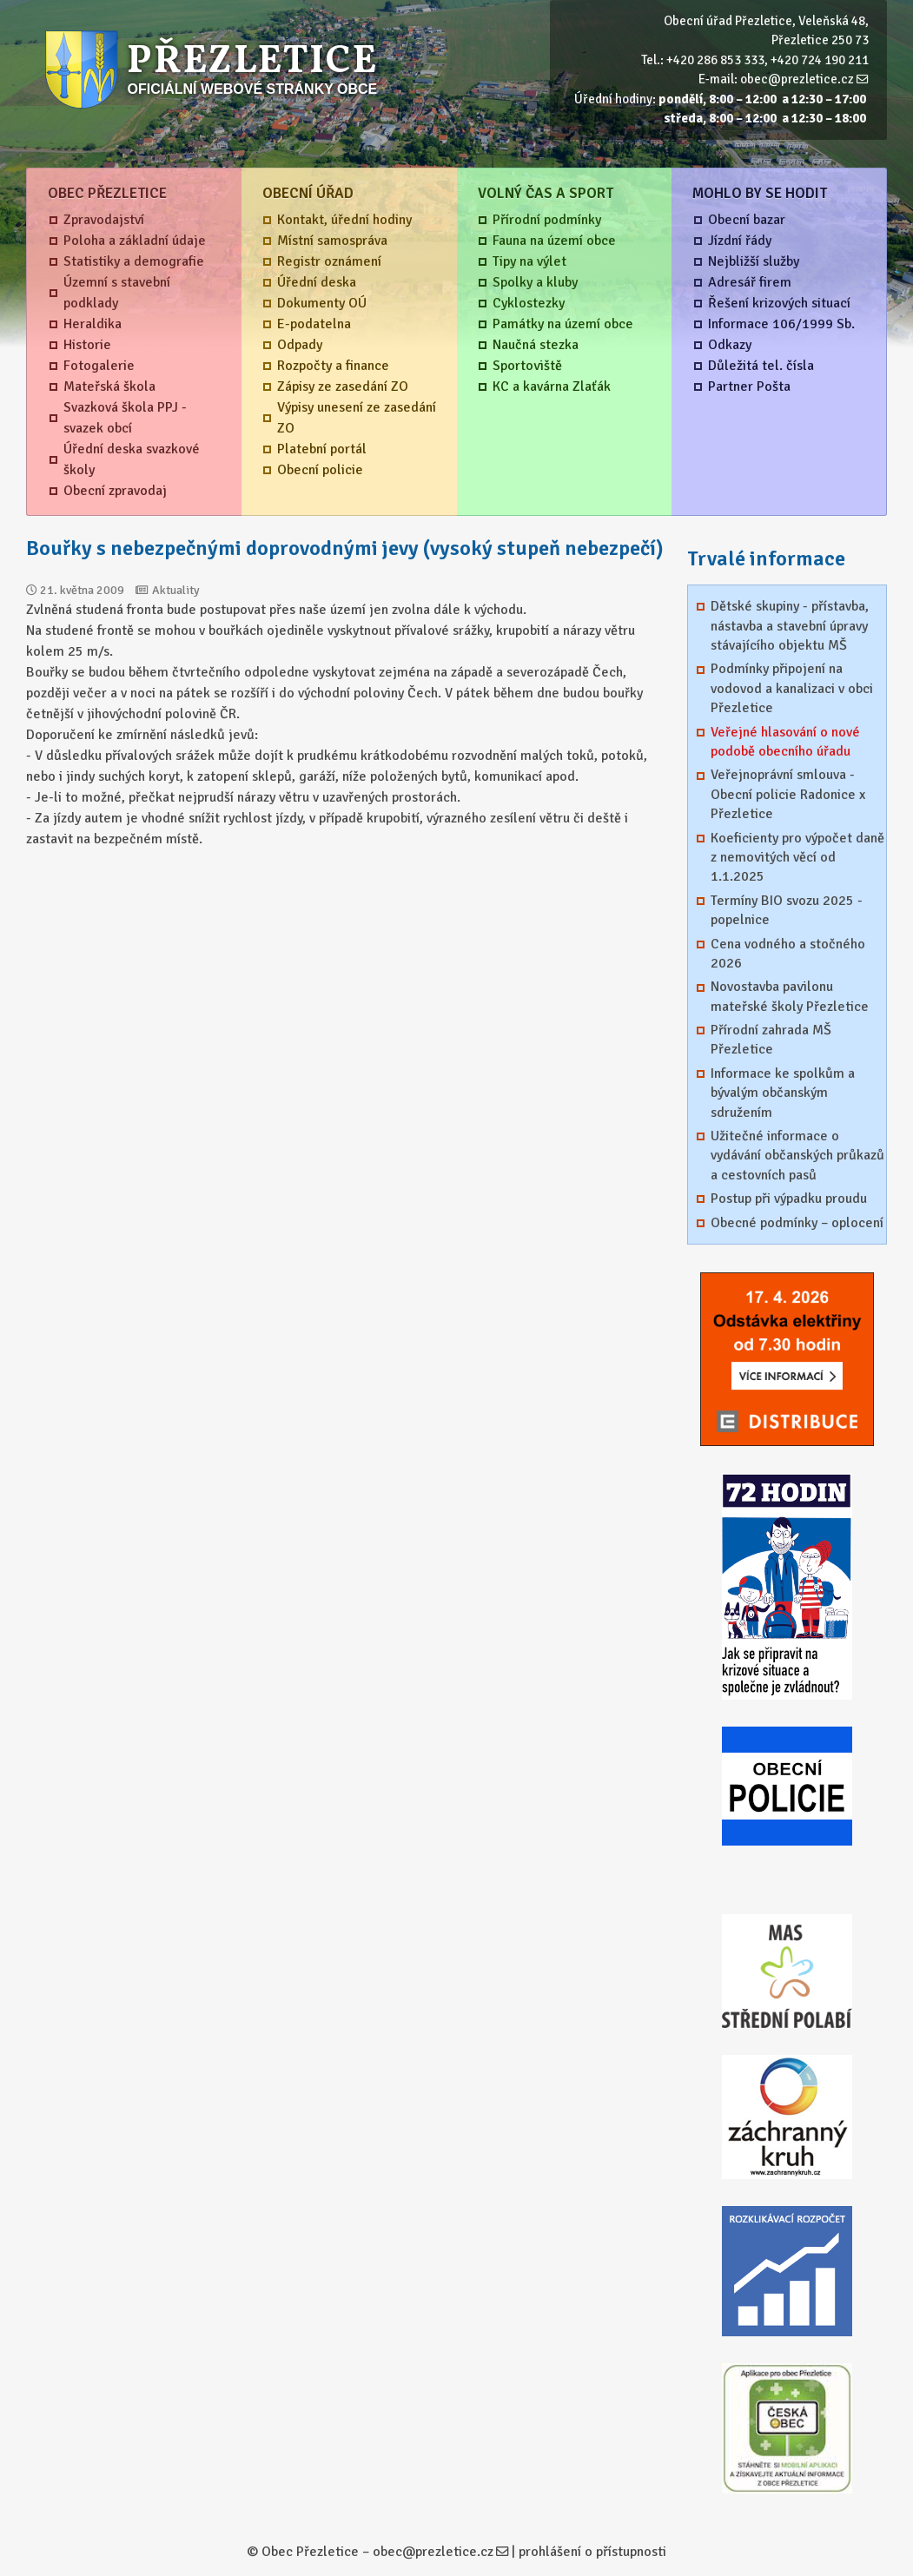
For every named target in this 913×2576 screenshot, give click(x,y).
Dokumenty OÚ (322, 303)
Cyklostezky (529, 303)
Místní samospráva (332, 240)
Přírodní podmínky (547, 219)
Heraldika (92, 324)
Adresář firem (749, 282)
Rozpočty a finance (333, 365)
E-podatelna (314, 324)
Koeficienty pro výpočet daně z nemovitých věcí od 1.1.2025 (797, 857)
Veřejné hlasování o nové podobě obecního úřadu (785, 741)
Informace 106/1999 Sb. (781, 324)
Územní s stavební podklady (116, 293)
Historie (87, 344)
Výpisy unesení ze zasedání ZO (356, 418)
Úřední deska (316, 282)
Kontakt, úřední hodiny (344, 219)
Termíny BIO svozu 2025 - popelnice (787, 910)
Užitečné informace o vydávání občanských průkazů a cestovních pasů (797, 1155)
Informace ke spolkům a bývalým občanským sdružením (783, 1093)
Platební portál (322, 449)
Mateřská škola (109, 386)
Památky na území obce (563, 324)
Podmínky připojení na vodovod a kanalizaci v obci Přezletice (792, 688)
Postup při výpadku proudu (789, 1198)
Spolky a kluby (535, 282)
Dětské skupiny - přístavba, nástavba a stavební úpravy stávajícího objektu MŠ (790, 626)
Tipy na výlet (529, 261)
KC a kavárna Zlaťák (552, 386)
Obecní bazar (746, 219)
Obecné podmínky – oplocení (797, 1223)
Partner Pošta (749, 386)
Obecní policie (320, 470)
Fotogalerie (99, 365)
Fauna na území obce (554, 240)
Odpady (299, 344)
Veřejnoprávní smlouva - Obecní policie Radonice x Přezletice (788, 794)
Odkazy (729, 344)
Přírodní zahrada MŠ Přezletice (771, 1039)
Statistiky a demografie (133, 261)
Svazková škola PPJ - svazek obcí (125, 418)
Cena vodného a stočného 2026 (788, 953)
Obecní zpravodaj (115, 490)
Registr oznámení (329, 261)
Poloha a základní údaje (134, 240)
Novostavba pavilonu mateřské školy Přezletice (790, 996)
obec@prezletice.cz (797, 79)
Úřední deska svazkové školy (131, 459)
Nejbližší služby (753, 261)
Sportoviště (527, 365)
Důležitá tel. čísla (761, 365)
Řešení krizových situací (779, 303)
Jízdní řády (739, 240)
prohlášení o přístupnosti (592, 2551)
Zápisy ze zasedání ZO (342, 386)
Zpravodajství (103, 219)
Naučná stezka (536, 344)
